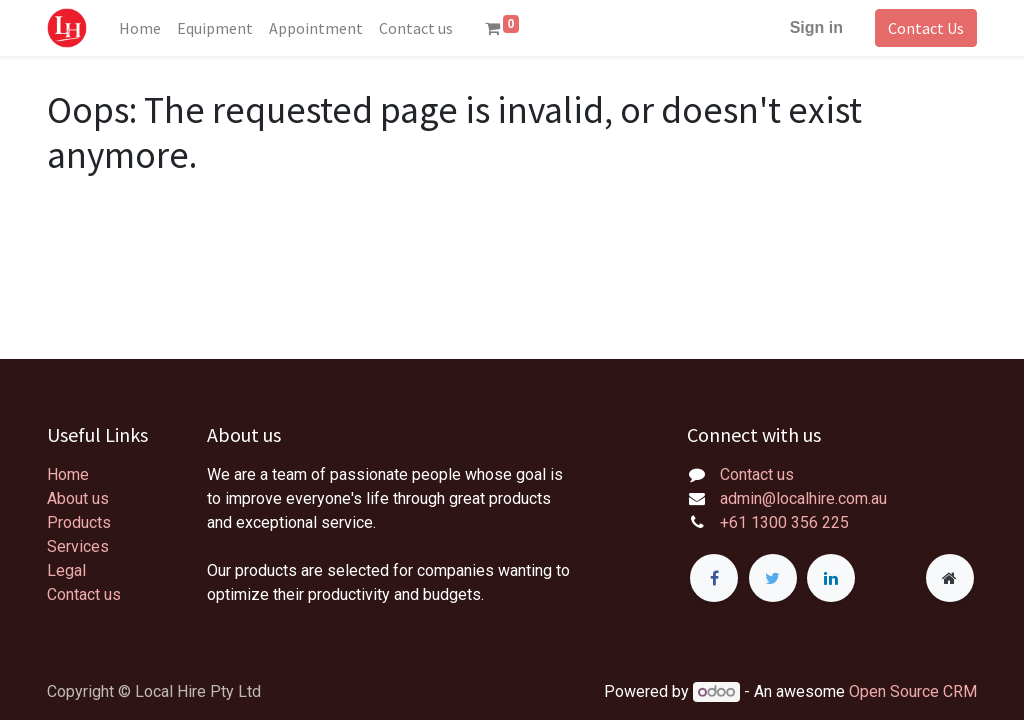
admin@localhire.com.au (803, 498)
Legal (66, 570)
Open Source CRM (913, 691)
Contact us (84, 594)
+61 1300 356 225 (784, 522)
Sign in (816, 27)
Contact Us (926, 28)
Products (79, 522)
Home (68, 474)
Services (78, 546)
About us (78, 498)
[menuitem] (140, 28)
